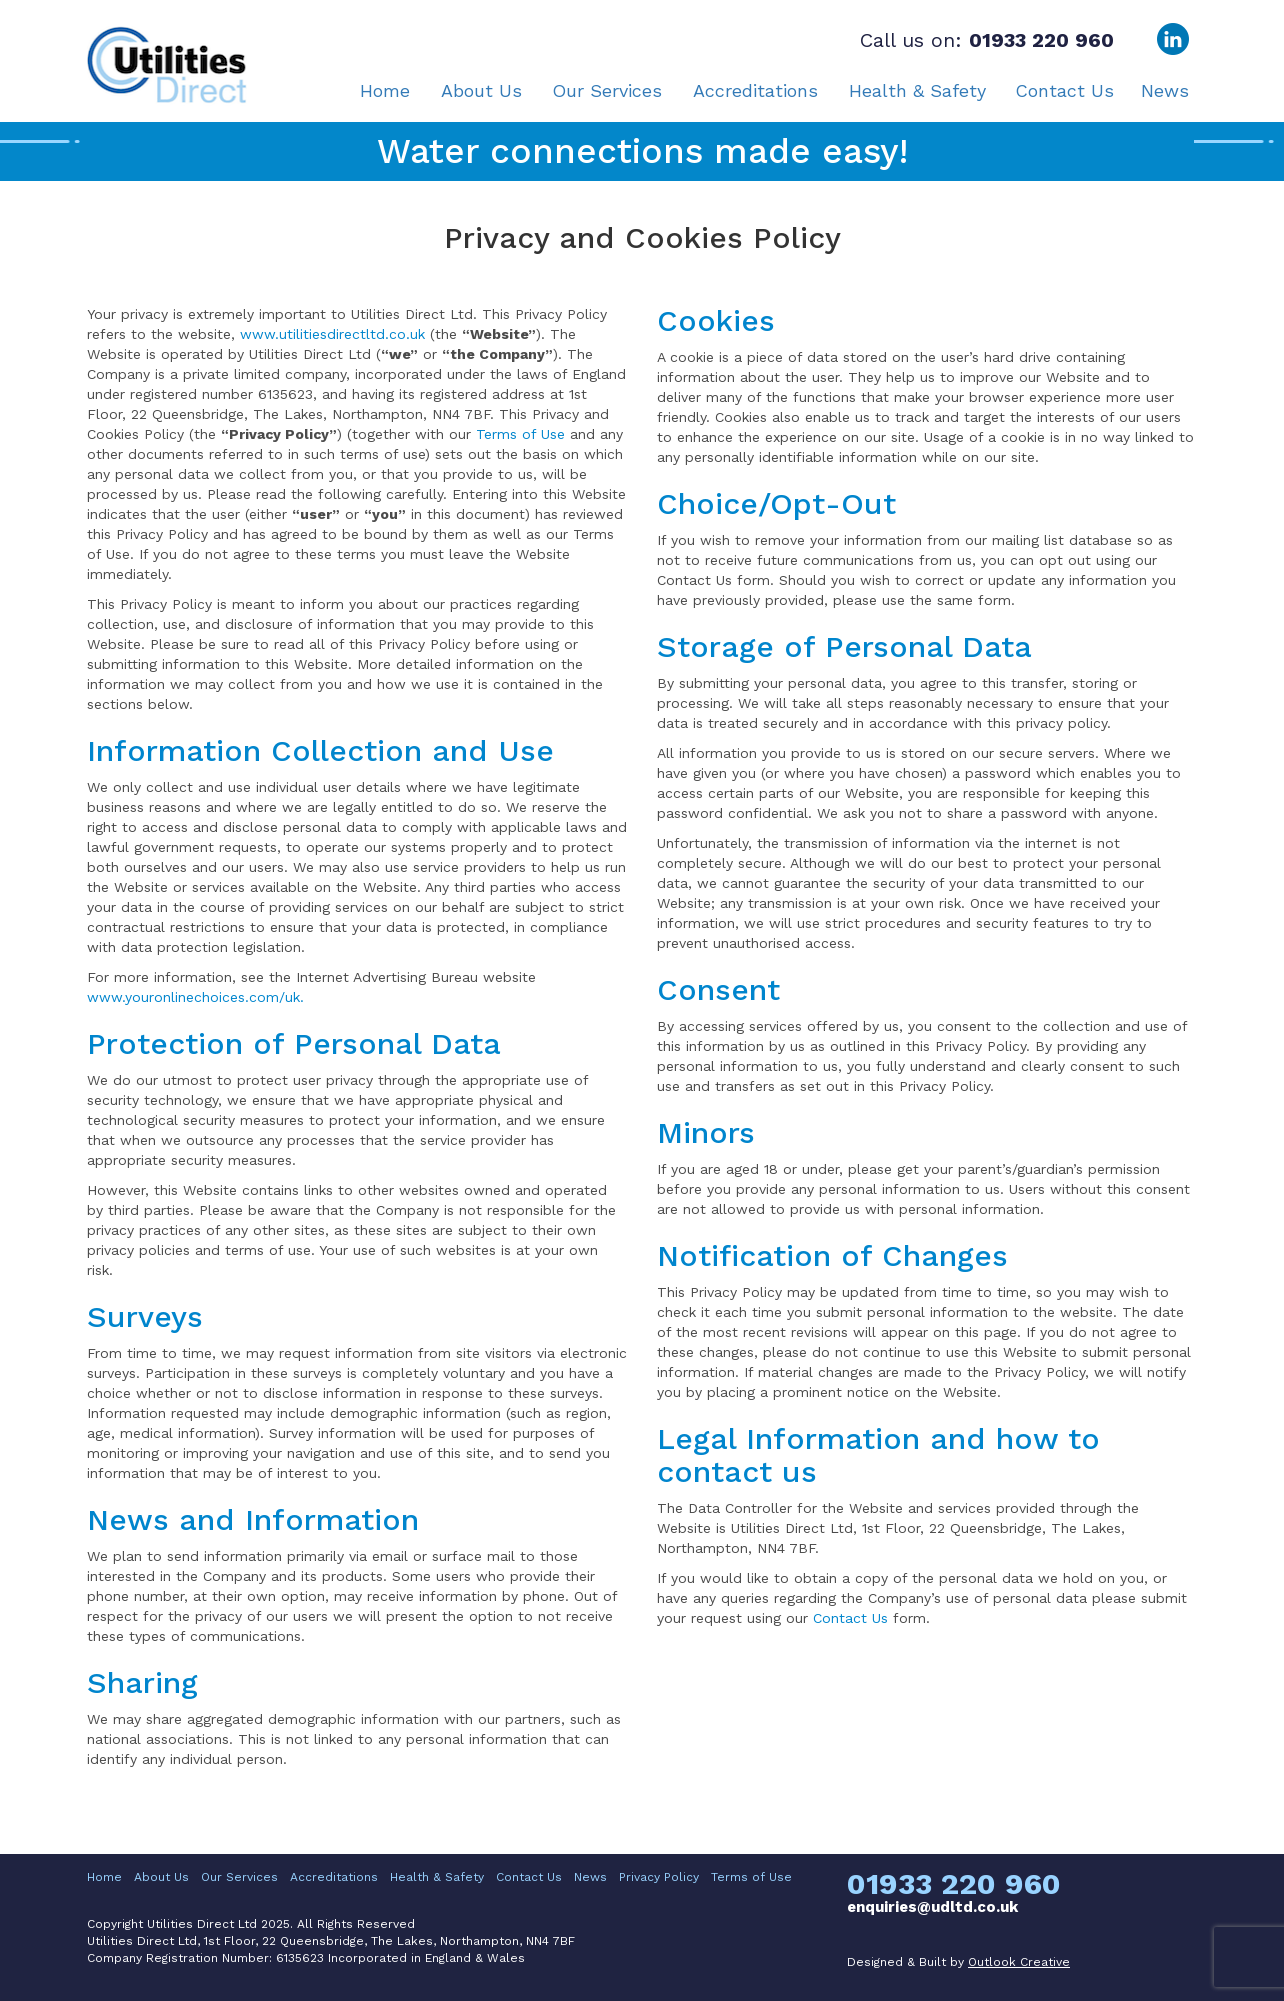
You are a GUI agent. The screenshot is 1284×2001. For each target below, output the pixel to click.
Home (385, 91)
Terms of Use (520, 434)
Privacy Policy (659, 1877)
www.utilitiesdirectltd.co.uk (332, 334)
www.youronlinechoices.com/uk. (195, 997)
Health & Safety (917, 91)
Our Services (607, 91)
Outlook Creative (1019, 1962)
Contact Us (1064, 91)
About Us (481, 91)
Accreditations (755, 91)
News (1165, 91)
